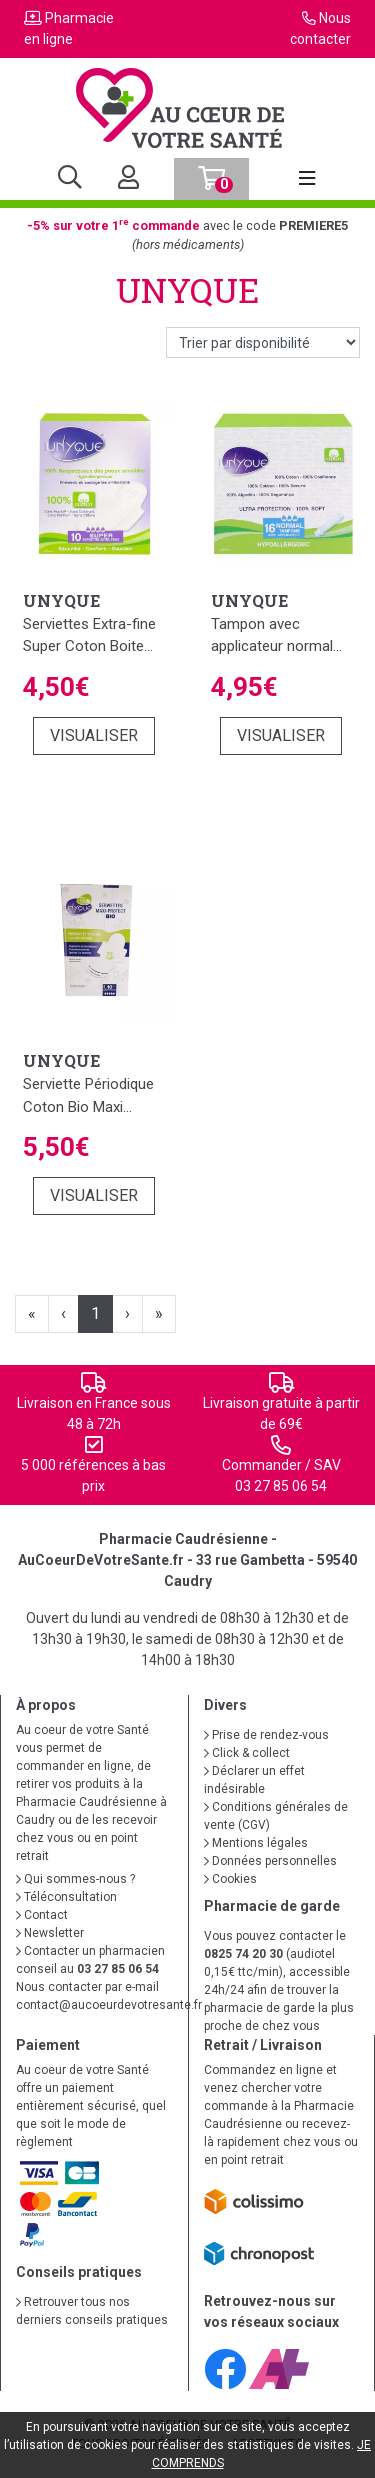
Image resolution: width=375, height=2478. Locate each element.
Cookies (230, 1879)
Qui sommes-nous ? (75, 1879)
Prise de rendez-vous (266, 1735)
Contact (42, 1915)
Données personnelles (270, 1861)
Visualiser (94, 735)
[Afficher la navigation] (307, 179)
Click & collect (247, 1753)
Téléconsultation (66, 1897)
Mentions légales (256, 1843)
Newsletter (50, 1933)
